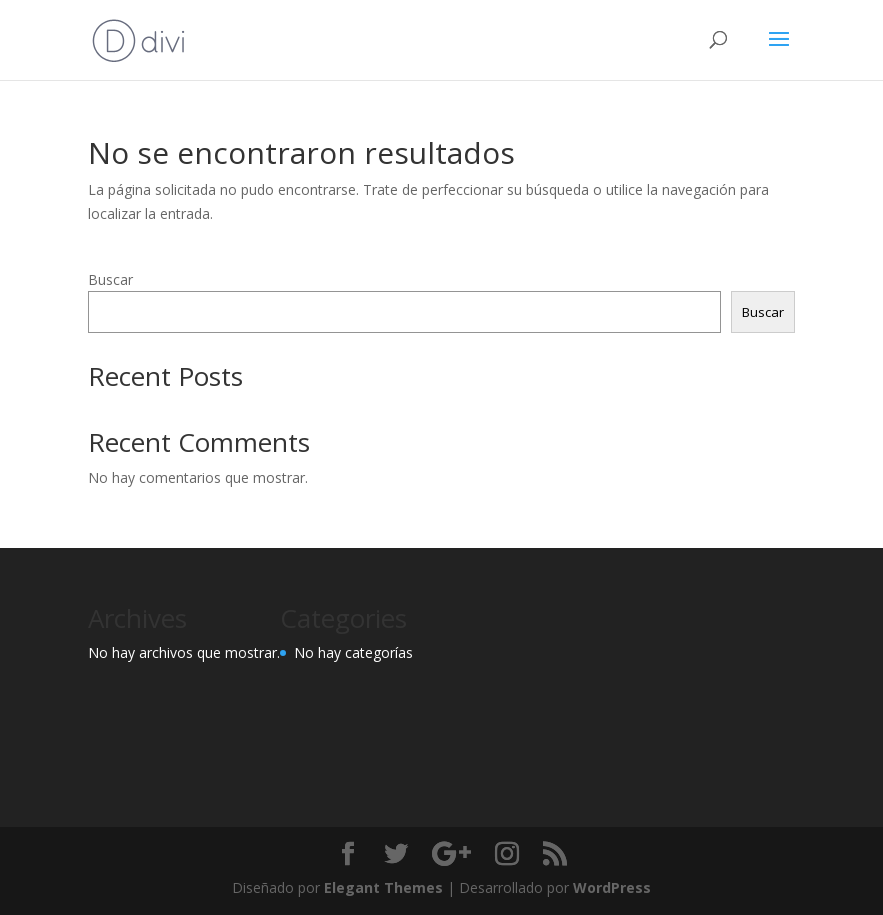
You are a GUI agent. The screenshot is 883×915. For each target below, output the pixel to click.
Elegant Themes (383, 887)
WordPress (612, 887)
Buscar (110, 279)
